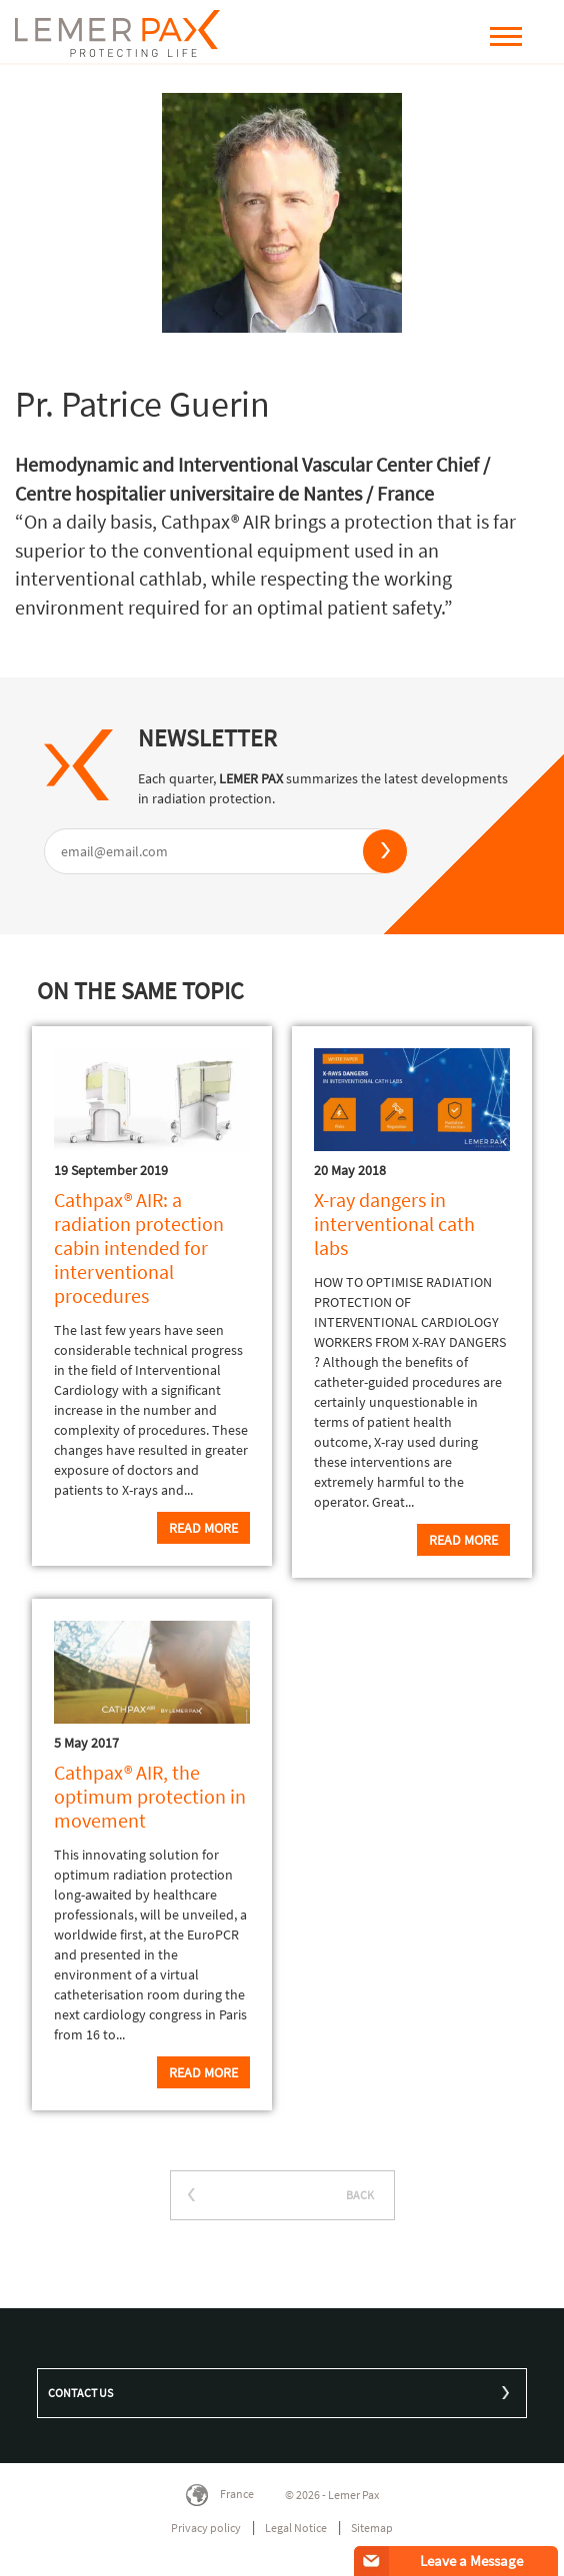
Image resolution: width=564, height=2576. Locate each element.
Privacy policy (206, 2527)
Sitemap (372, 2527)
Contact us (80, 2392)
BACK (360, 2194)
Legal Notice (296, 2527)
